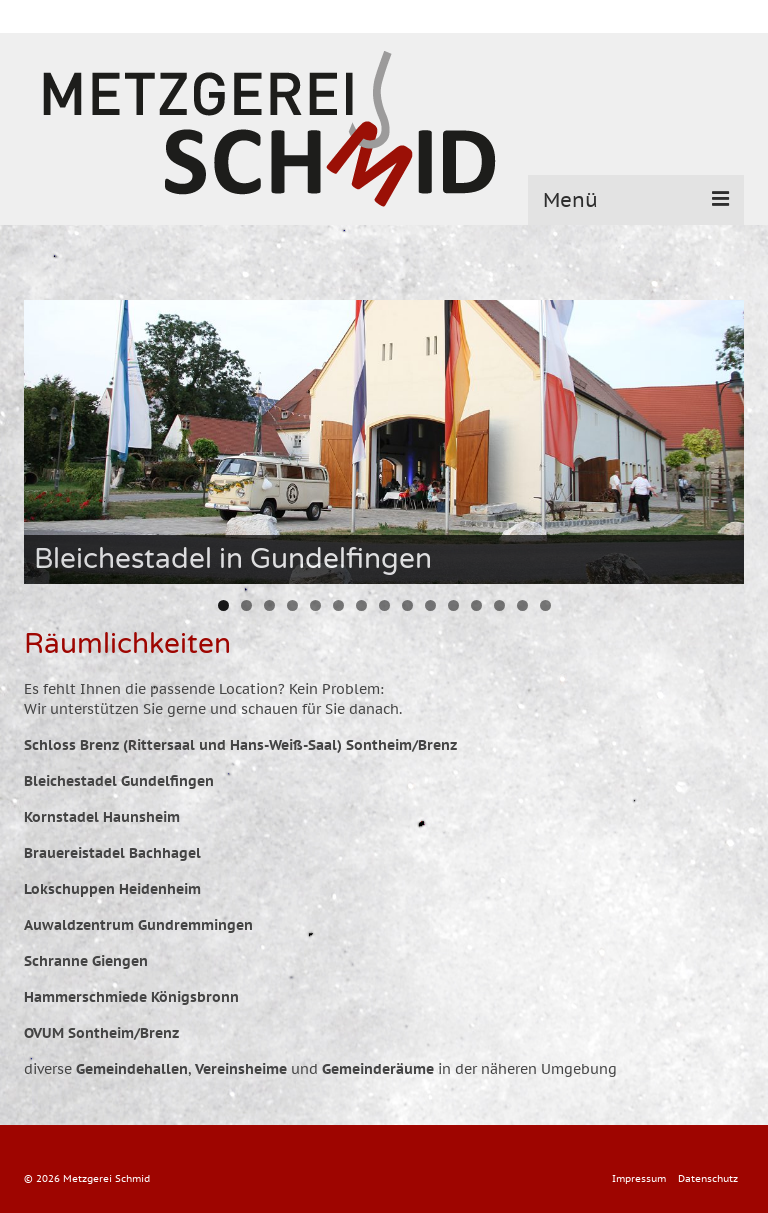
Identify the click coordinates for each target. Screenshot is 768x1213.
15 (545, 605)
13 (499, 605)
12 (476, 605)
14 (522, 605)
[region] (384, 442)
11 (453, 605)
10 (430, 605)
